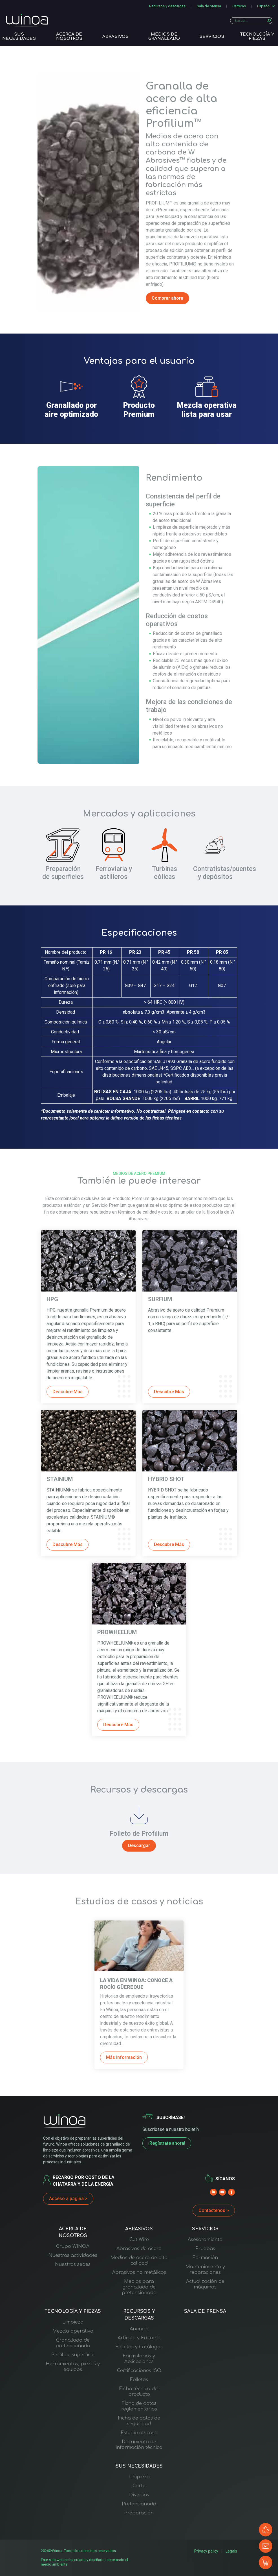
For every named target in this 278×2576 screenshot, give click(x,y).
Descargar (139, 1845)
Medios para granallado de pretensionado (139, 2287)
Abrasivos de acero (139, 2248)
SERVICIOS (211, 35)
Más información (124, 2057)
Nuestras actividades (72, 2255)
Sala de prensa (209, 6)
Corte (139, 2485)
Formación (205, 2257)
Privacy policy (208, 2551)
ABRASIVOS (115, 35)
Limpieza (72, 2322)
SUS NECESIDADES (19, 35)
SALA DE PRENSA (205, 2311)
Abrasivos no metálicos (139, 2272)
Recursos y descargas (167, 6)
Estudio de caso (139, 2432)
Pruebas (205, 2248)
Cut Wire (139, 2239)
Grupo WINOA (72, 2246)
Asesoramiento (205, 2239)
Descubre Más (67, 1391)
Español (263, 6)
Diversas (139, 2494)
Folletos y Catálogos (139, 2346)
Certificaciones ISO (139, 2370)
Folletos (139, 2379)
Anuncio (139, 2328)
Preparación (139, 2513)
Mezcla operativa (72, 2331)
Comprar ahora (167, 298)
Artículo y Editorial (139, 2337)
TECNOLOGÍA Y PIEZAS (257, 35)
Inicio (46, 44)
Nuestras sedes (73, 2264)
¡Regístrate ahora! (166, 2143)
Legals (231, 2551)
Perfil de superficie (72, 2354)
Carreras (239, 6)
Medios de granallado (164, 35)
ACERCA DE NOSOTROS (69, 35)
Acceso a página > (68, 2198)
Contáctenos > (213, 2210)
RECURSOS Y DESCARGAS (139, 2315)
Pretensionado (139, 2504)
